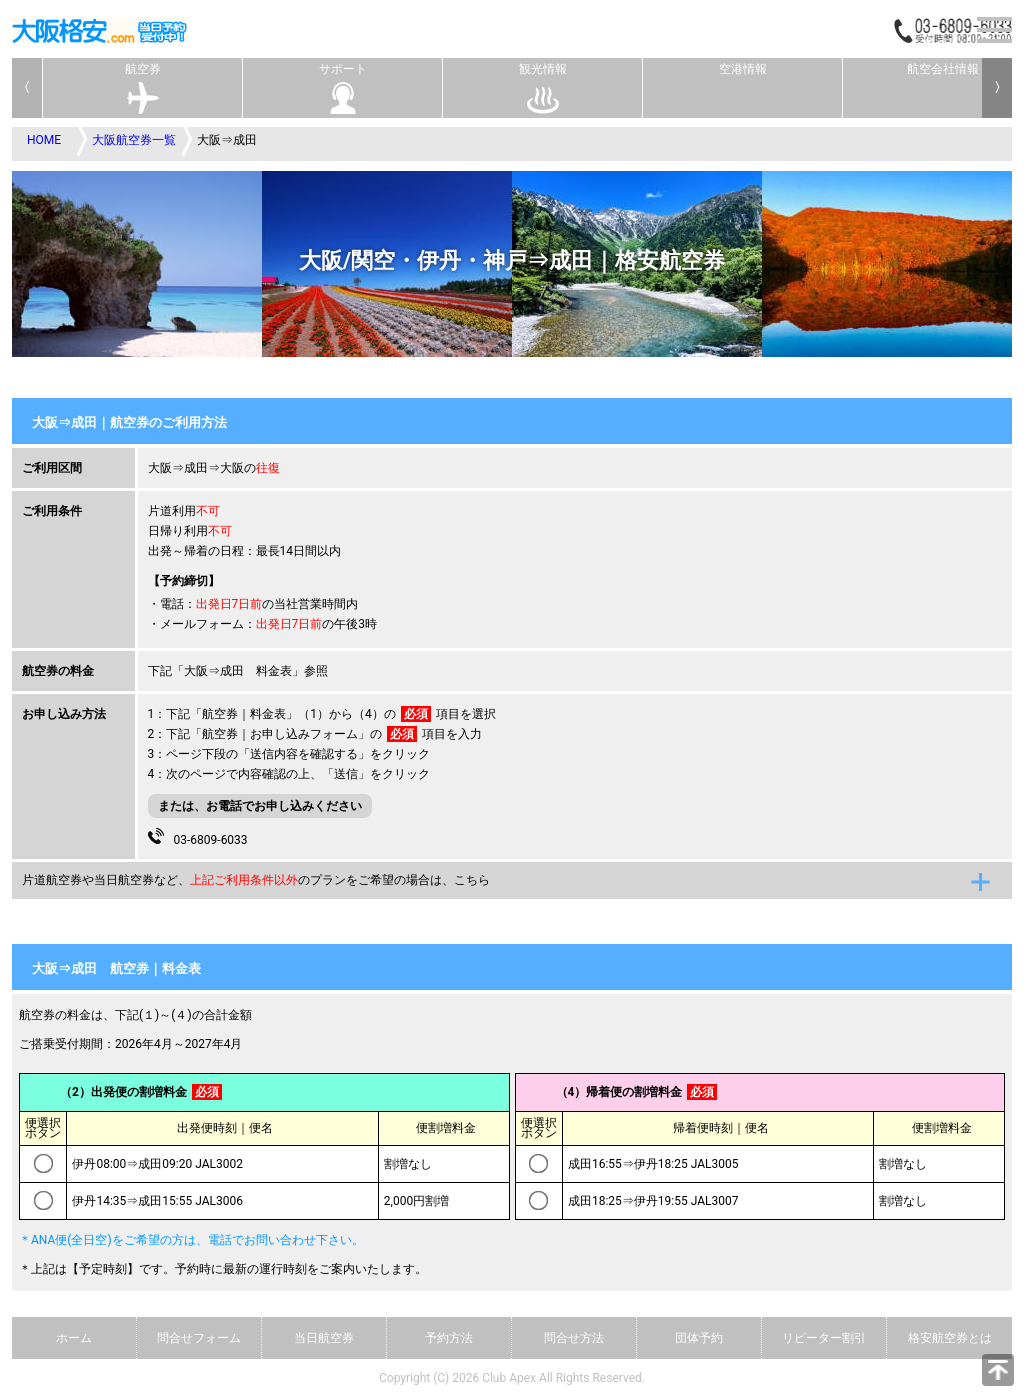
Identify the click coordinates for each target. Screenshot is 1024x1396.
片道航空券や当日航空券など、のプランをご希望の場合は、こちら (256, 880)
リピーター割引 (824, 1338)
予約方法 (449, 1338)
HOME (44, 140)
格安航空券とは (950, 1338)
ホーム (74, 1338)
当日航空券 (324, 1338)
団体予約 (699, 1338)
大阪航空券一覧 (134, 140)
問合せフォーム (199, 1338)
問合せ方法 (574, 1338)
